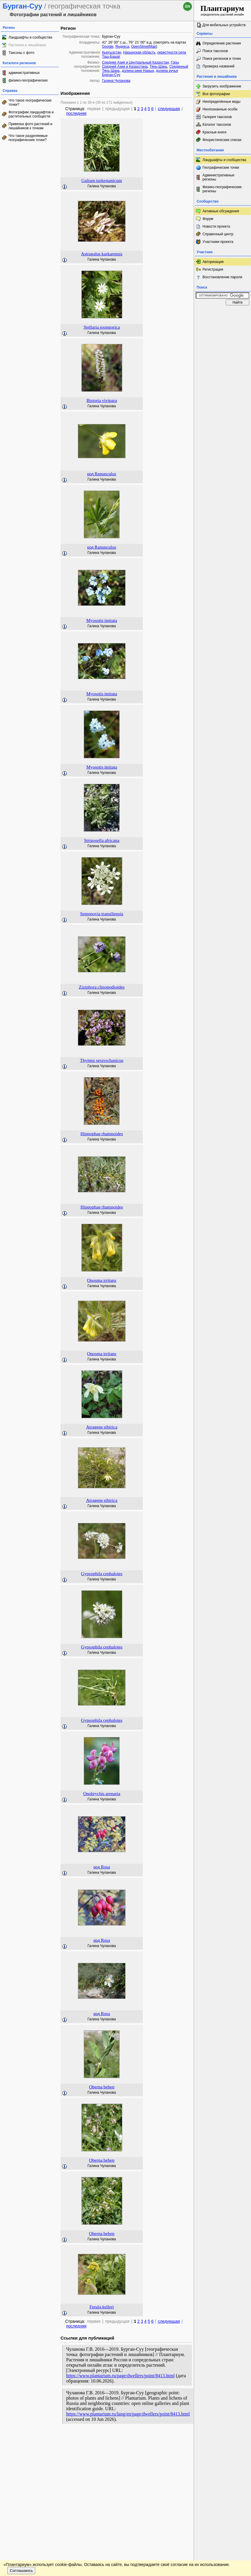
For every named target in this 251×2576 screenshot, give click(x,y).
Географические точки (221, 167)
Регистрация (213, 269)
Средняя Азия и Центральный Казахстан (135, 62)
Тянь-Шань (159, 66)
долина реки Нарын (138, 71)
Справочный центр (218, 234)
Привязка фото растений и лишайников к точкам (30, 126)
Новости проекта (216, 226)
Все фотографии (216, 94)
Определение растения (222, 43)
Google (107, 46)
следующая (169, 108)
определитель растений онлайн (222, 10)
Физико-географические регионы (222, 189)
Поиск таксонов (215, 51)
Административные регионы (218, 177)
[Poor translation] (21, 2486)
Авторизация (213, 262)
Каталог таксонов (217, 124)
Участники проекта (218, 242)
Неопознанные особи (220, 109)
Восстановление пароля (222, 277)
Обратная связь (45, 2439)
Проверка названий (219, 66)
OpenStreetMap (143, 46)
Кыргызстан (111, 52)
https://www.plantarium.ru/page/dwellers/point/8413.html (120, 2375)
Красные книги (214, 132)
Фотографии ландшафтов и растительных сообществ (31, 114)
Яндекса (122, 46)
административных (24, 73)
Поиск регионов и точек (222, 59)
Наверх (184, 2439)
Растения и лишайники (27, 45)
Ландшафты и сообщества (30, 37)
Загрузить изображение (222, 86)
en (187, 6)
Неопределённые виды (221, 102)
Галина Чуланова (116, 81)
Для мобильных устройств (224, 25)
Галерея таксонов (217, 117)
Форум (208, 219)
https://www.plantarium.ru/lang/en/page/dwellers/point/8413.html (128, 2413)
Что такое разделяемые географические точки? (28, 138)
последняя (76, 113)
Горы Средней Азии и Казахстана (140, 64)
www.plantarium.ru (223, 2439)
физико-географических (28, 80)
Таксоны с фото (21, 53)
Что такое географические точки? (30, 102)
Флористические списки (222, 140)
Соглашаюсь (21, 2456)
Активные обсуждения (221, 211)
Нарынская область (139, 52)
